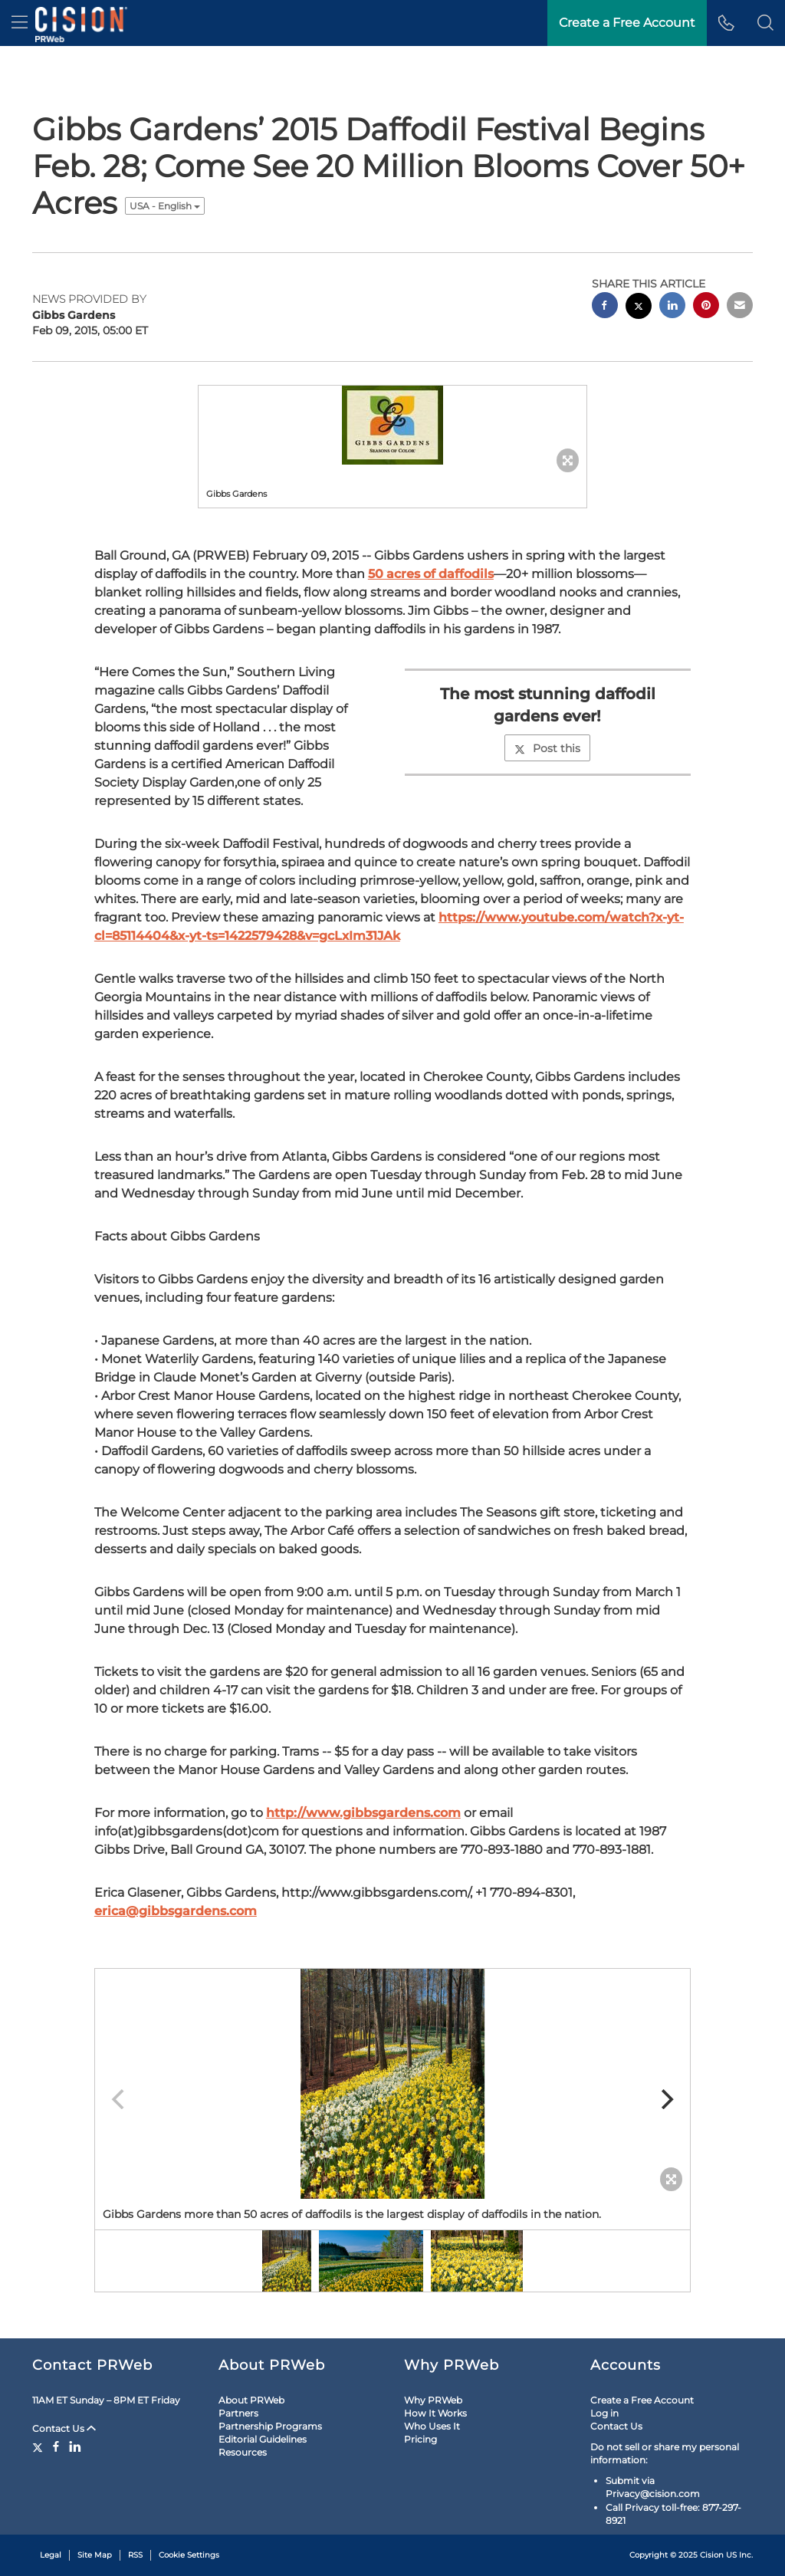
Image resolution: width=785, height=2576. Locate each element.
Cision (712, 2555)
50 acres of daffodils (431, 574)
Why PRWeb (433, 2400)
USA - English (165, 206)
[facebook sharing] (605, 307)
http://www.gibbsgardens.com (363, 1813)
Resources (242, 2452)
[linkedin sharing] (672, 307)
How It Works (435, 2413)
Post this (547, 748)
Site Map (94, 2555)
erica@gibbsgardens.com (175, 1911)
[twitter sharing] (639, 308)
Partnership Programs (270, 2426)
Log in (604, 2413)
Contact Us (64, 2428)
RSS (135, 2555)
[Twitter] (39, 2446)
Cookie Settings (189, 2555)
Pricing (420, 2439)
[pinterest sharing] (706, 307)
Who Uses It (432, 2426)
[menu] (19, 23)
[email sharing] (740, 307)
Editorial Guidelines (262, 2439)
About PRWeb (251, 2400)
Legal (50, 2555)
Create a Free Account (642, 2400)
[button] (765, 23)
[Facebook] (56, 2446)
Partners (238, 2413)
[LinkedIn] (75, 2446)
